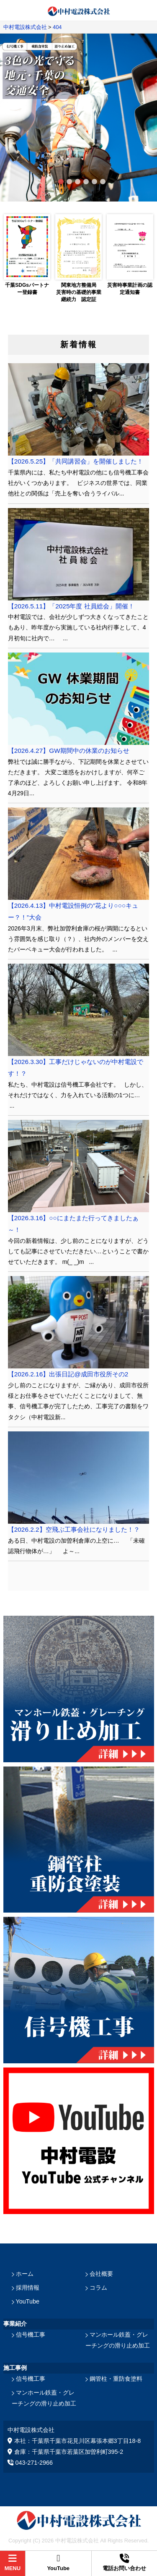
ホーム (24, 2273)
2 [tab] (66, 180)
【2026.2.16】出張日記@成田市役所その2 (68, 1374)
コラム (98, 2287)
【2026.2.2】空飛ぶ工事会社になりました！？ (74, 1529)
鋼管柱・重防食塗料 (116, 2378)
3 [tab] (74, 180)
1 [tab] (58, 180)
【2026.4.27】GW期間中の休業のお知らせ (68, 750)
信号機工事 (30, 2334)
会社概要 (101, 2273)
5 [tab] (91, 180)
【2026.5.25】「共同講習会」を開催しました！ (75, 461)
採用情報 (27, 2287)
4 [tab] (83, 180)
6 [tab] (100, 180)
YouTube (28, 2301)
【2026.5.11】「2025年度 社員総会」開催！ (71, 606)
